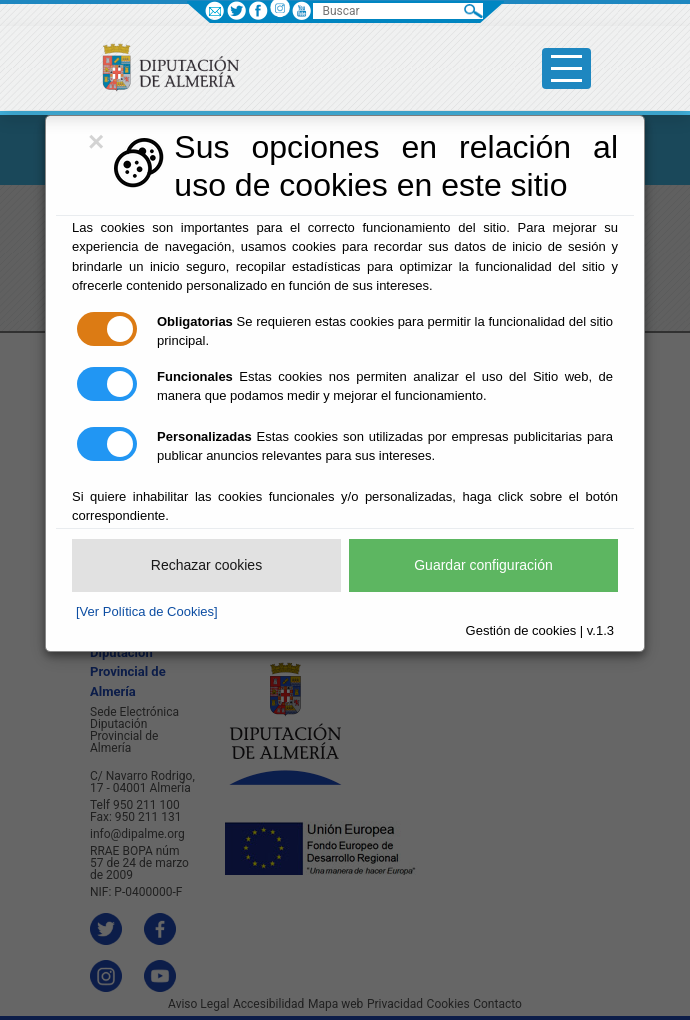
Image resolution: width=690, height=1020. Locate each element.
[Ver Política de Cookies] (147, 611)
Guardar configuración (483, 565)
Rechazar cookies (206, 565)
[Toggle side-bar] (566, 68)
